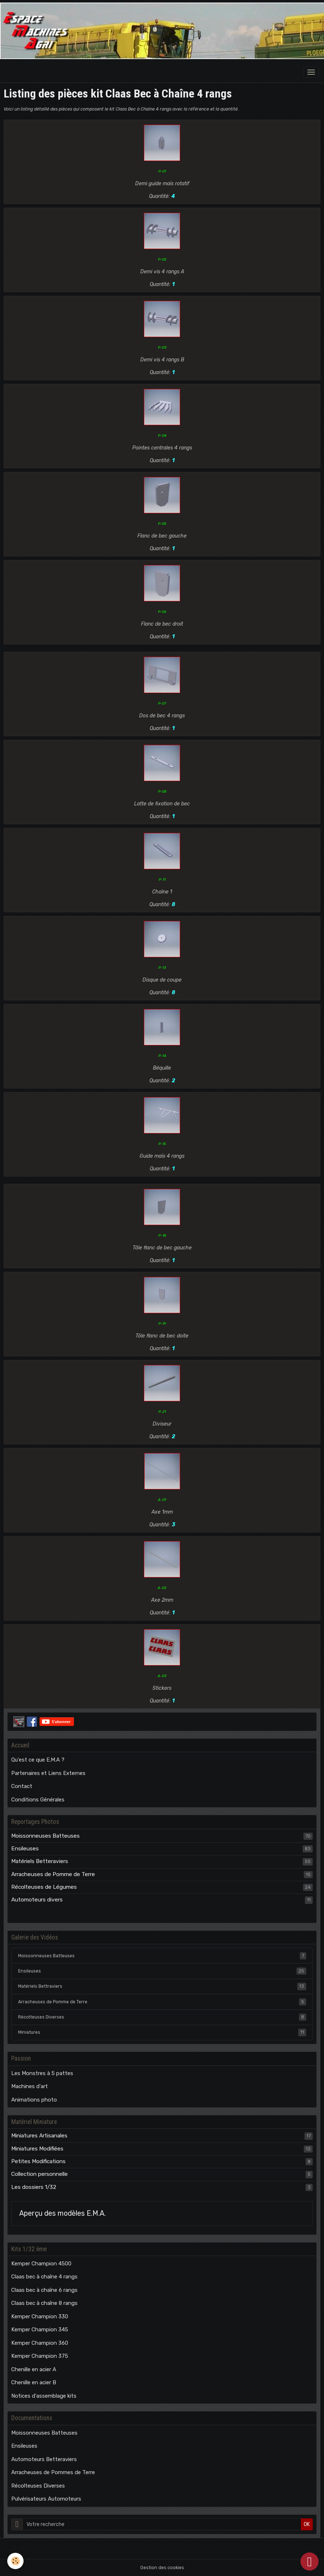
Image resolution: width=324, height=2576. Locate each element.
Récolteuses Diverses (162, 2017)
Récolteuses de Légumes (44, 1887)
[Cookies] (15, 2561)
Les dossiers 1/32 (33, 2187)
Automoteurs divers (37, 1899)
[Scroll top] (309, 2561)
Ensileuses (25, 1848)
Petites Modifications (38, 2161)
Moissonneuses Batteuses (45, 1836)
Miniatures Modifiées (37, 2148)
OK (307, 2524)
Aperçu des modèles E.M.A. (62, 2213)
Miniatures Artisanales (39, 2135)
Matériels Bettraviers (162, 1986)
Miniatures (162, 2032)
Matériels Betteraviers (39, 1861)
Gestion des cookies (162, 2567)
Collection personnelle (39, 2174)
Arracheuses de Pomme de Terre (53, 1874)
